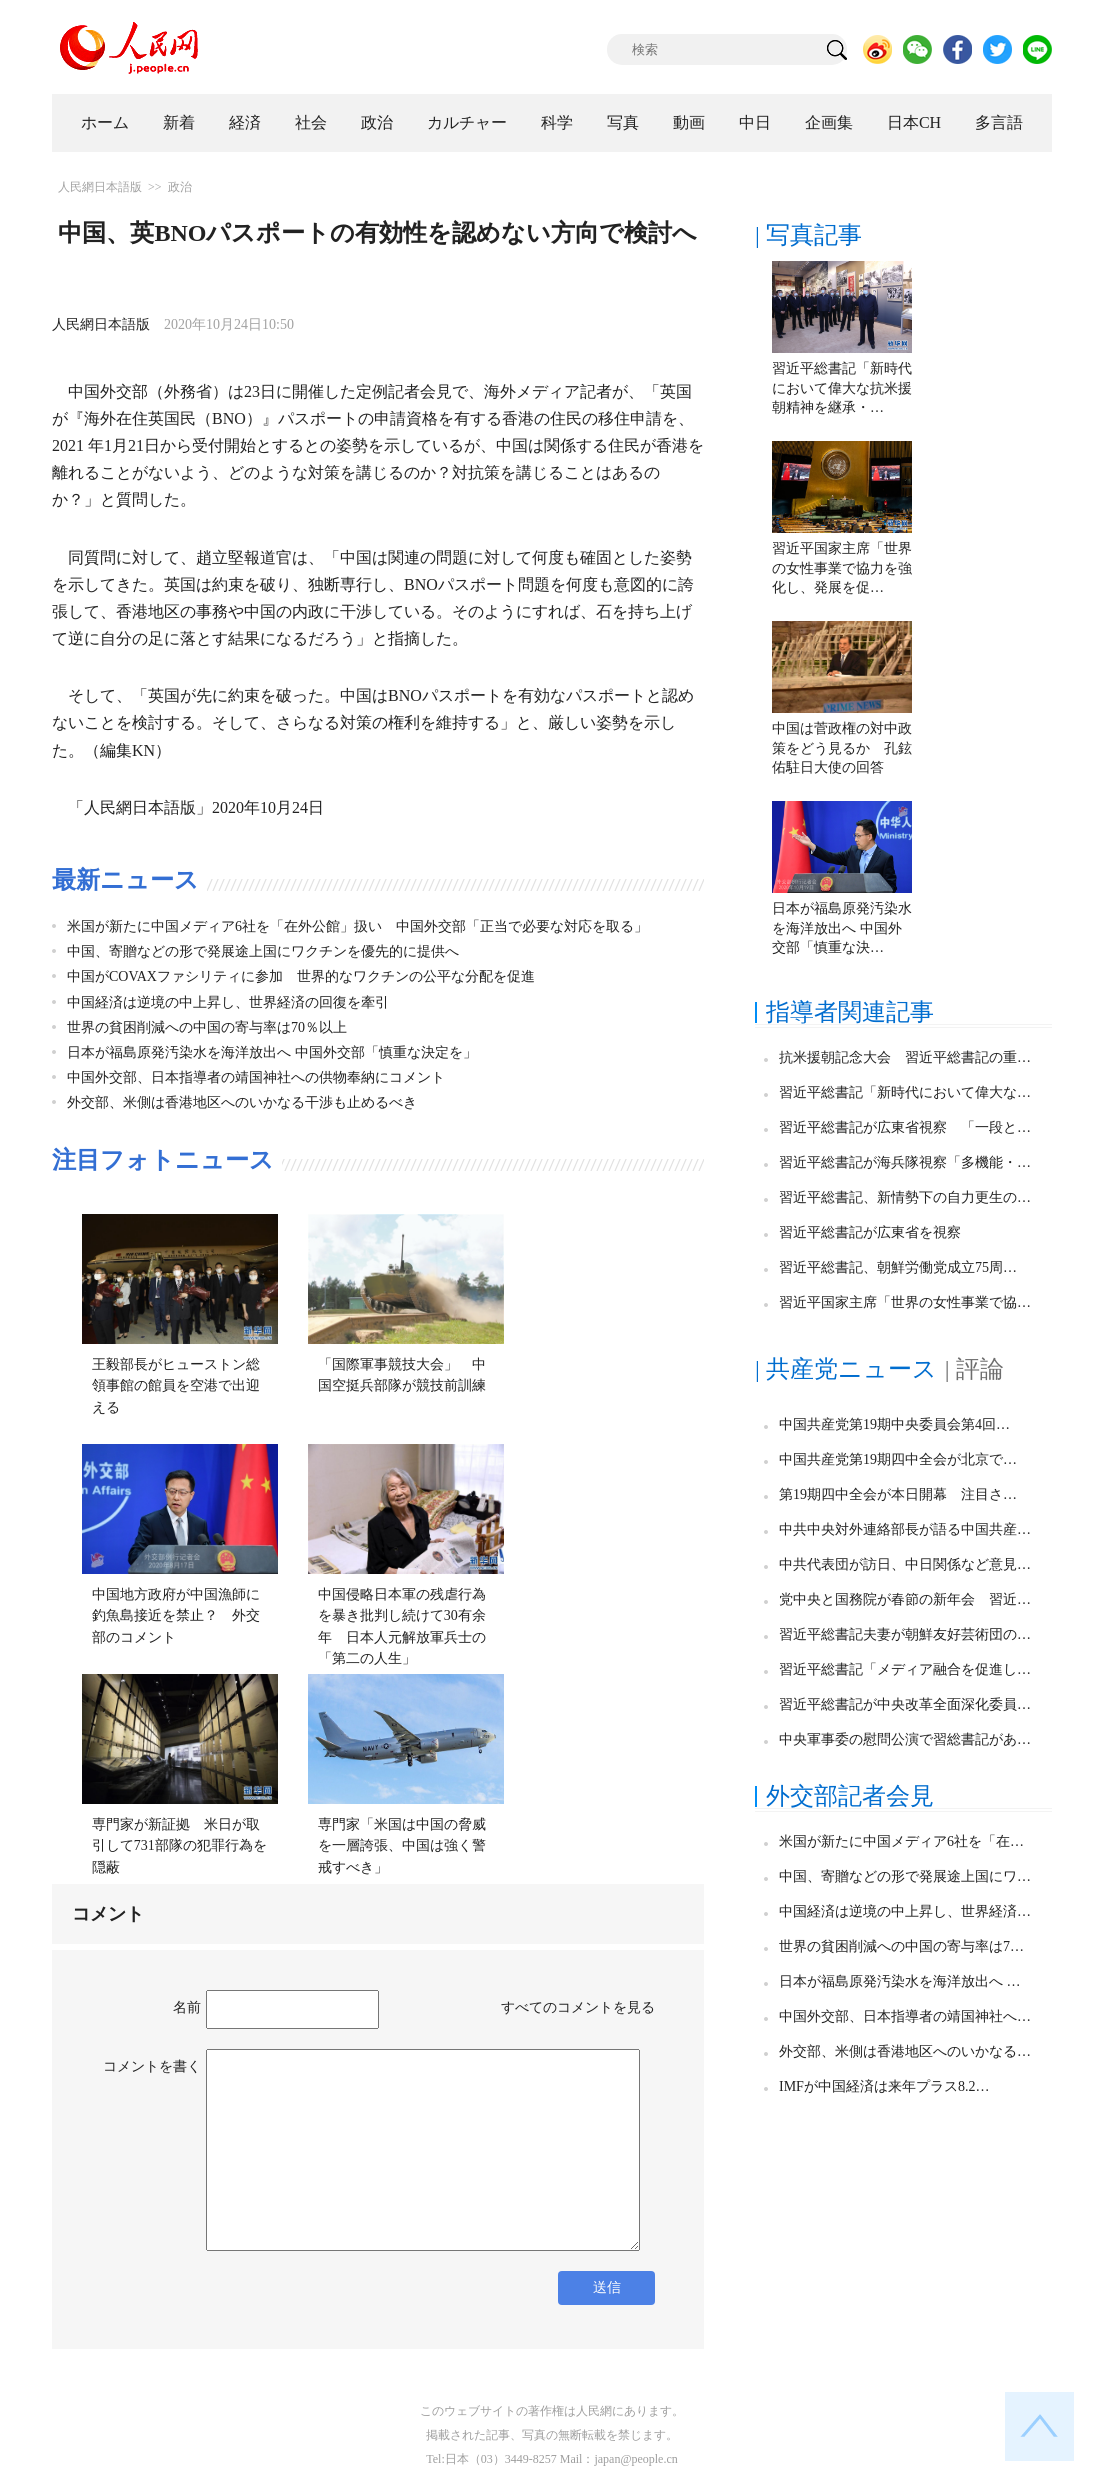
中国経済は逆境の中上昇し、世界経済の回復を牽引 (228, 1002)
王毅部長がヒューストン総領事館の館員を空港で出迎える (176, 1386)
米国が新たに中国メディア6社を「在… (901, 1841)
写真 (623, 122)
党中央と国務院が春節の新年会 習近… (905, 1599)
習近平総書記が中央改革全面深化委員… (905, 1704)
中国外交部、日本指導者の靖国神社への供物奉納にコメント (256, 1077)
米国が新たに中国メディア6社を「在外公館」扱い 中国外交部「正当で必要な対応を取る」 (357, 926)
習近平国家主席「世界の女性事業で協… (905, 1302)
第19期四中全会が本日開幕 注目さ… (898, 1494)
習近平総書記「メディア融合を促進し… (905, 1669)
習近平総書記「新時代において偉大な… (905, 1092)
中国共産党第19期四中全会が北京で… (898, 1459)
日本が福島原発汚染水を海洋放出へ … (900, 1981)
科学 (557, 122)
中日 (755, 122)
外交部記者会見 (850, 1796)
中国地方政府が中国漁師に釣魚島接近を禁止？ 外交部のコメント (176, 1616)
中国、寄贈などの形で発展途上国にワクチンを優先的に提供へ (263, 951)
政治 (377, 122)
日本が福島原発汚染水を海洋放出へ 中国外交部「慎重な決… (842, 928)
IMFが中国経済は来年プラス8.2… (884, 2086)
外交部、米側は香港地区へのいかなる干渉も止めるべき (242, 1102)
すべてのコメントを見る (578, 2007)
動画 (689, 122)
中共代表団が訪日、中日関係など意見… (905, 1564)
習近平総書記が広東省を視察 (870, 1232)
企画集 (829, 122)
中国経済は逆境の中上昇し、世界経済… (905, 1911)
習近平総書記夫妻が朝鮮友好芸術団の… (905, 1634)
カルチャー (467, 122)
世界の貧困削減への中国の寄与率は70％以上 (207, 1027)
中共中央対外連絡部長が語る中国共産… (905, 1529)
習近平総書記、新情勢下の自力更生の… (905, 1197)
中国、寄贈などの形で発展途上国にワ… (905, 1876)
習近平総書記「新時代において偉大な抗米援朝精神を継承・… (842, 388)
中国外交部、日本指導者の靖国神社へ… (905, 2016)
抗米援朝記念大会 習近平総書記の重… (905, 1057)
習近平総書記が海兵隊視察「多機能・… (905, 1162)
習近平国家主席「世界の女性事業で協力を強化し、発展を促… (842, 568)
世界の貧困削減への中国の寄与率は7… (901, 1946)
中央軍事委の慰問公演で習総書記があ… (905, 1739)
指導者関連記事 (850, 1012)
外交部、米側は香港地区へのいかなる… (905, 2051)
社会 (311, 122)
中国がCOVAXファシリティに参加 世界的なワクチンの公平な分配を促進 (301, 976)
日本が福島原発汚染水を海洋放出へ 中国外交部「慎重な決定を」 (272, 1052)
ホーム (105, 122)
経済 (245, 122)
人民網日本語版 (100, 187)
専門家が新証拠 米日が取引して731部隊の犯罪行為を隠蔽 (179, 1846)
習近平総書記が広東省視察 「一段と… (905, 1127)
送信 (607, 2287)
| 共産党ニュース (846, 1369)
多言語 (999, 122)
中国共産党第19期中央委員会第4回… (894, 1424)
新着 (179, 122)
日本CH (914, 122)
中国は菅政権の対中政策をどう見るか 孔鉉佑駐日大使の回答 (842, 748)
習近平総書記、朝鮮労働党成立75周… (898, 1267)
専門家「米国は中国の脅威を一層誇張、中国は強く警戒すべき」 (402, 1846)
